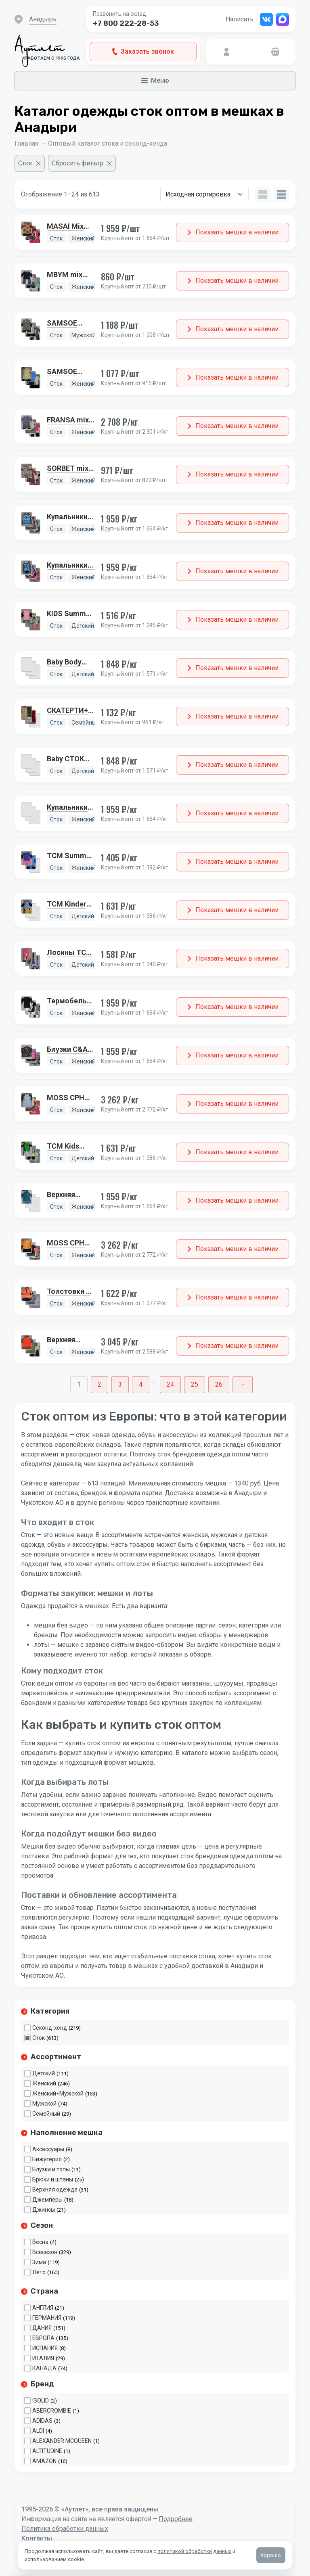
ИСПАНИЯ (45, 2348)
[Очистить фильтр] (30, 163)
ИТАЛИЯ (43, 2358)
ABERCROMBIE (51, 2410)
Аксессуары (48, 2149)
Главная (26, 143)
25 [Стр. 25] (194, 1384)
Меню (155, 80)
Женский (44, 2083)
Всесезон (44, 2252)
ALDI (38, 2431)
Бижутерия (47, 2159)
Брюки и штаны (52, 2179)
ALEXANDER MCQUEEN (62, 2441)
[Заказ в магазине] (204, 194)
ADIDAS (42, 2420)
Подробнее (176, 2519)
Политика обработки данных (64, 2528)
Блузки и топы (51, 2169)
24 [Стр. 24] (170, 1384)
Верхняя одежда (55, 2189)
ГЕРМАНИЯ (46, 2318)
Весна (40, 2242)
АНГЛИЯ (42, 2307)
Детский (43, 2073)
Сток (38, 2038)
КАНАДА (44, 2368)
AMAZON (44, 2461)
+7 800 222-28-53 (126, 23)
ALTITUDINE (47, 2451)
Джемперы (47, 2199)
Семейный (46, 2113)
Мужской (44, 2103)
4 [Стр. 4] (140, 1384)
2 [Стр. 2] (99, 1384)
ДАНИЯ (42, 2328)
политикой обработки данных (194, 2551)
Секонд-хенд (49, 2027)
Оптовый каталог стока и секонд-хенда (107, 143)
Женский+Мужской (58, 2093)
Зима (39, 2262)
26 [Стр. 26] (218, 1384)
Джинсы (43, 2209)
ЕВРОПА (43, 2338)
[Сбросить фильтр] (82, 163)
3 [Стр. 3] (120, 1384)
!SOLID (40, 2400)
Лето (39, 2272)
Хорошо (271, 2555)
